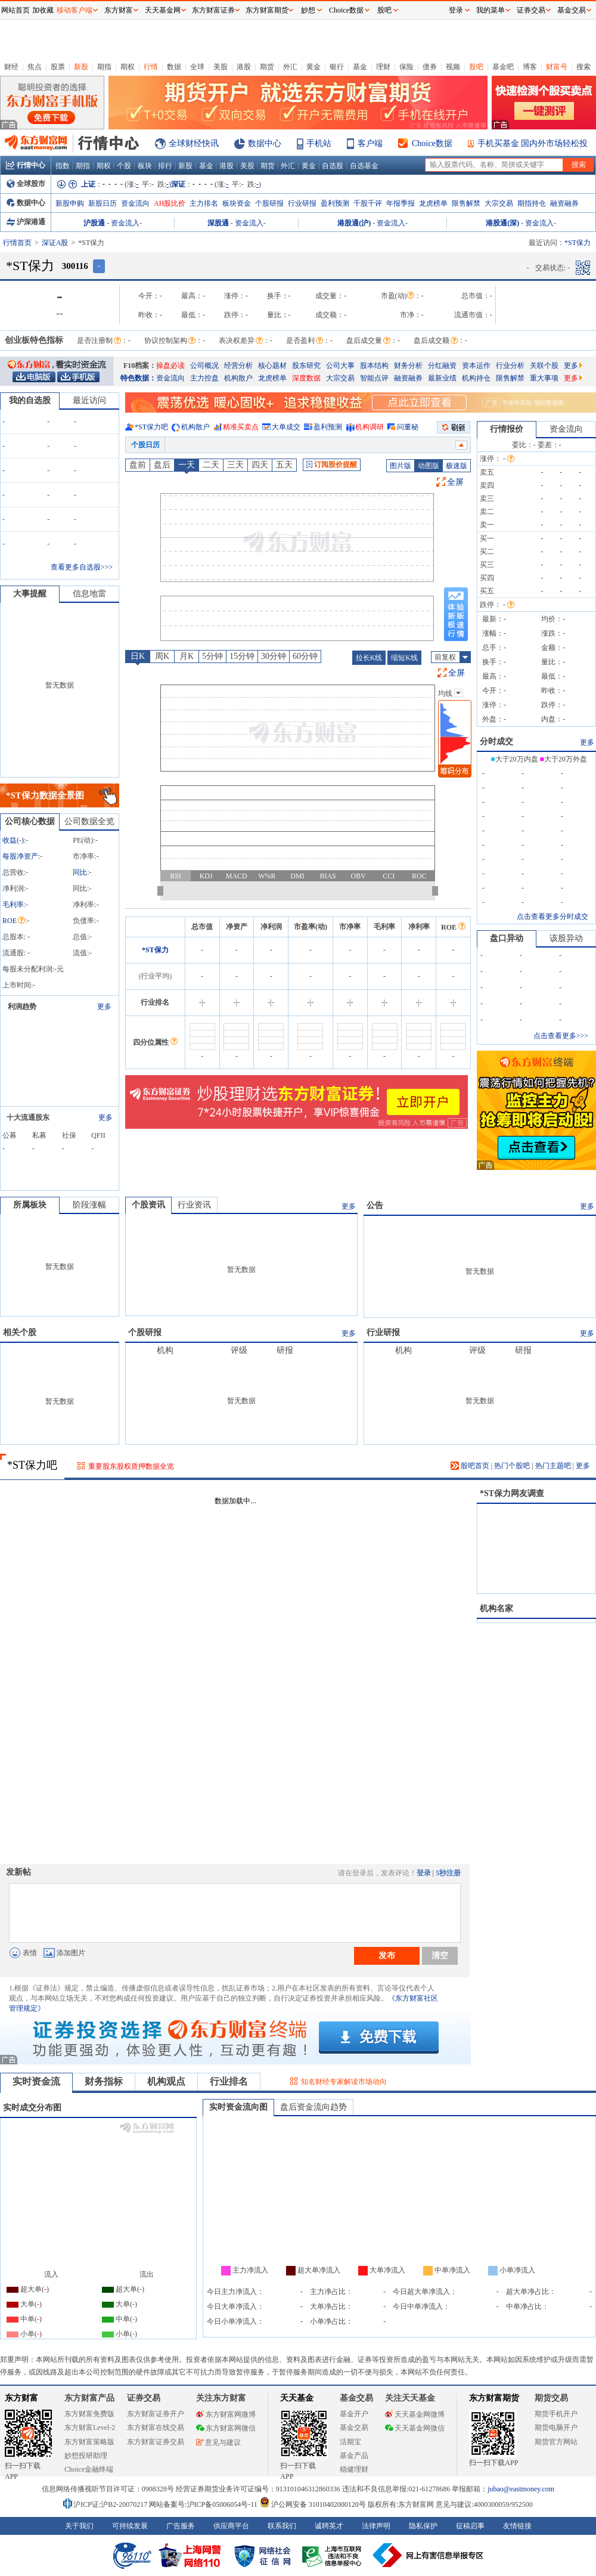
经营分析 (238, 365)
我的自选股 (30, 400)
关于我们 (79, 2526)
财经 (11, 67)
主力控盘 (204, 378)
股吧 (476, 67)
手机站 (318, 143)
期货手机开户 (556, 2414)
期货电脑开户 (556, 2427)
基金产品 (354, 2455)
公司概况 (204, 365)
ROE (13, 921)
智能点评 (374, 378)
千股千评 (367, 203)
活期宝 (350, 2442)
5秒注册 (448, 1873)
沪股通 (94, 223)
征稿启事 (470, 2526)
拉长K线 (369, 658)
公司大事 (340, 365)
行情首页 (17, 243)
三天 (235, 464)
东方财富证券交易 (155, 2442)
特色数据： (138, 378)
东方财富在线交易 (155, 2427)
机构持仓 (476, 378)
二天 (211, 464)
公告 (375, 1205)
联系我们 (282, 2526)
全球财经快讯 (194, 143)
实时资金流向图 (238, 2107)
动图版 (428, 466)
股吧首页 (470, 1466)
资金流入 (125, 223)
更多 (573, 365)
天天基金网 (163, 10)
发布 (386, 1955)
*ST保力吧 (151, 427)
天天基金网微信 (415, 2428)
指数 (62, 166)
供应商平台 (231, 2526)
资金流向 (135, 203)
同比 (80, 872)
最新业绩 (442, 378)
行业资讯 (194, 1204)
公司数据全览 (89, 821)
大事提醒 (29, 593)
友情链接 (517, 2526)
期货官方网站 (556, 2442)
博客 (530, 67)
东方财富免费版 (89, 2414)
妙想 (308, 10)
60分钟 (305, 656)
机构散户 (238, 378)
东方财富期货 (494, 2398)
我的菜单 (490, 10)
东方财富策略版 (89, 2442)
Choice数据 (432, 143)
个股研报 (269, 203)
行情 (151, 67)
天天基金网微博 (415, 2414)
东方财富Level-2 (89, 2427)
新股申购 (69, 203)
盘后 (162, 464)
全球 (197, 67)
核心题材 (272, 365)
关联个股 (544, 365)
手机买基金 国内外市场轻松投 (532, 143)
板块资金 (236, 203)
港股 (244, 67)
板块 (145, 166)
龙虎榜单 (433, 203)
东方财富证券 (213, 10)
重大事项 (544, 378)
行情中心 (25, 165)
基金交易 (354, 2427)
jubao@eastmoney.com (521, 2489)
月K (186, 656)
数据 (174, 67)
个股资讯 (148, 1204)
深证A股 (55, 243)
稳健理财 (354, 2469)
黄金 (313, 67)
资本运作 (476, 365)
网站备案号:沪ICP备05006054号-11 (204, 2504)
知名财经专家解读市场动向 (344, 2081)
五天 (284, 464)
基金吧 (503, 67)
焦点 (34, 67)
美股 (220, 67)
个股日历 (145, 445)
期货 (267, 67)
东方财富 (21, 2398)
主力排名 (204, 203)
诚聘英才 (329, 2526)
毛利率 (13, 904)
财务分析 (408, 365)
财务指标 (104, 2081)
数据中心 (264, 143)
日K (138, 656)
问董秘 (407, 427)
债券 (430, 67)
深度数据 (306, 378)
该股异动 (566, 938)
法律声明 (376, 2526)
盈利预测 (335, 203)
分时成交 (496, 741)
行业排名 (229, 2081)
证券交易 (531, 10)
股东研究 (306, 365)
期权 (127, 67)
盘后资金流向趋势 (313, 2107)
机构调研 (369, 427)
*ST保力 (155, 950)
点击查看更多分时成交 (552, 916)
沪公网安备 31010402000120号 (312, 2504)
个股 (124, 166)
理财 (383, 67)
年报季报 (400, 203)
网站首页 (15, 10)
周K (162, 656)
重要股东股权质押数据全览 (131, 1466)
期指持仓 (531, 203)
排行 (165, 166)
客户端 (370, 143)
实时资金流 (36, 2081)
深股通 (218, 223)
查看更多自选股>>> (82, 567)
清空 (440, 1955)
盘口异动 (506, 938)
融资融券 (564, 203)
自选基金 (364, 166)
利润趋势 (22, 1006)
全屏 (455, 482)
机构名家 (496, 1608)
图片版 (400, 466)
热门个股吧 (512, 1466)
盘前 (137, 464)
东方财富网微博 (226, 2414)
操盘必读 (170, 365)
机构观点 (166, 2081)
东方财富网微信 (226, 2428)
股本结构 (374, 365)
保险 (406, 67)
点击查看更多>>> (560, 1036)
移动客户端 (74, 10)
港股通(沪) (354, 223)
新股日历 (102, 203)
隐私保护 (423, 2526)
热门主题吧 (553, 1466)
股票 (58, 67)
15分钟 (241, 656)
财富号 (556, 67)
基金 (360, 67)
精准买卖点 (241, 427)
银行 (337, 67)
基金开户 (354, 2414)
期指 (104, 67)
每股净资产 (20, 856)
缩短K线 (404, 658)
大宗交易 (499, 203)
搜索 (583, 67)
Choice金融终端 (88, 2469)
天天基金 (296, 2398)
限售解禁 (466, 203)
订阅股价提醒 (331, 464)
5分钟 (212, 656)
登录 (424, 1873)
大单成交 (286, 427)
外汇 (290, 67)
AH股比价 (169, 203)
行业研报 (302, 203)
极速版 (456, 466)
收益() (13, 840)
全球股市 (26, 183)
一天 (186, 464)
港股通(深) (502, 223)
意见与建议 (218, 2442)
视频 (453, 67)
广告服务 (180, 2526)
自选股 (332, 166)
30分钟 (273, 656)
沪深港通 (26, 222)
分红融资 (442, 365)
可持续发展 (130, 2526)
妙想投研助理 (85, 2455)
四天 (260, 464)
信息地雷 (89, 593)
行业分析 (510, 365)
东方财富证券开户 (155, 2414)
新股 (81, 67)
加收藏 (43, 10)
